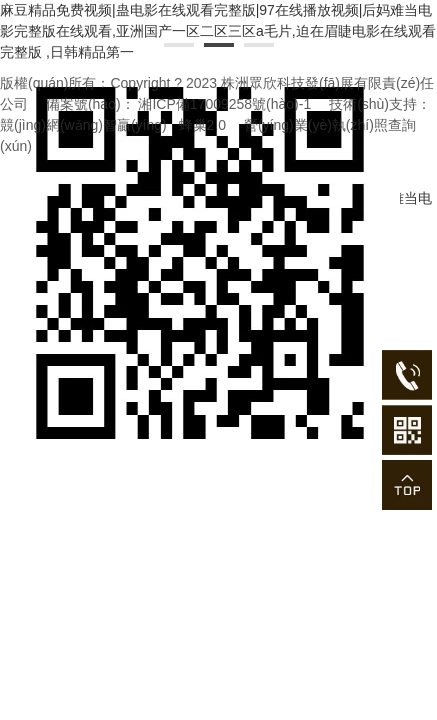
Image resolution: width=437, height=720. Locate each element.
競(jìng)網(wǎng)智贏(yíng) (83, 125)
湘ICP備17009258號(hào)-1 (224, 104)
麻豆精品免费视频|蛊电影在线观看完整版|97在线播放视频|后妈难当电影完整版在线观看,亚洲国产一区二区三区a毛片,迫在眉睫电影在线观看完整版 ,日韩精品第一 (218, 31)
